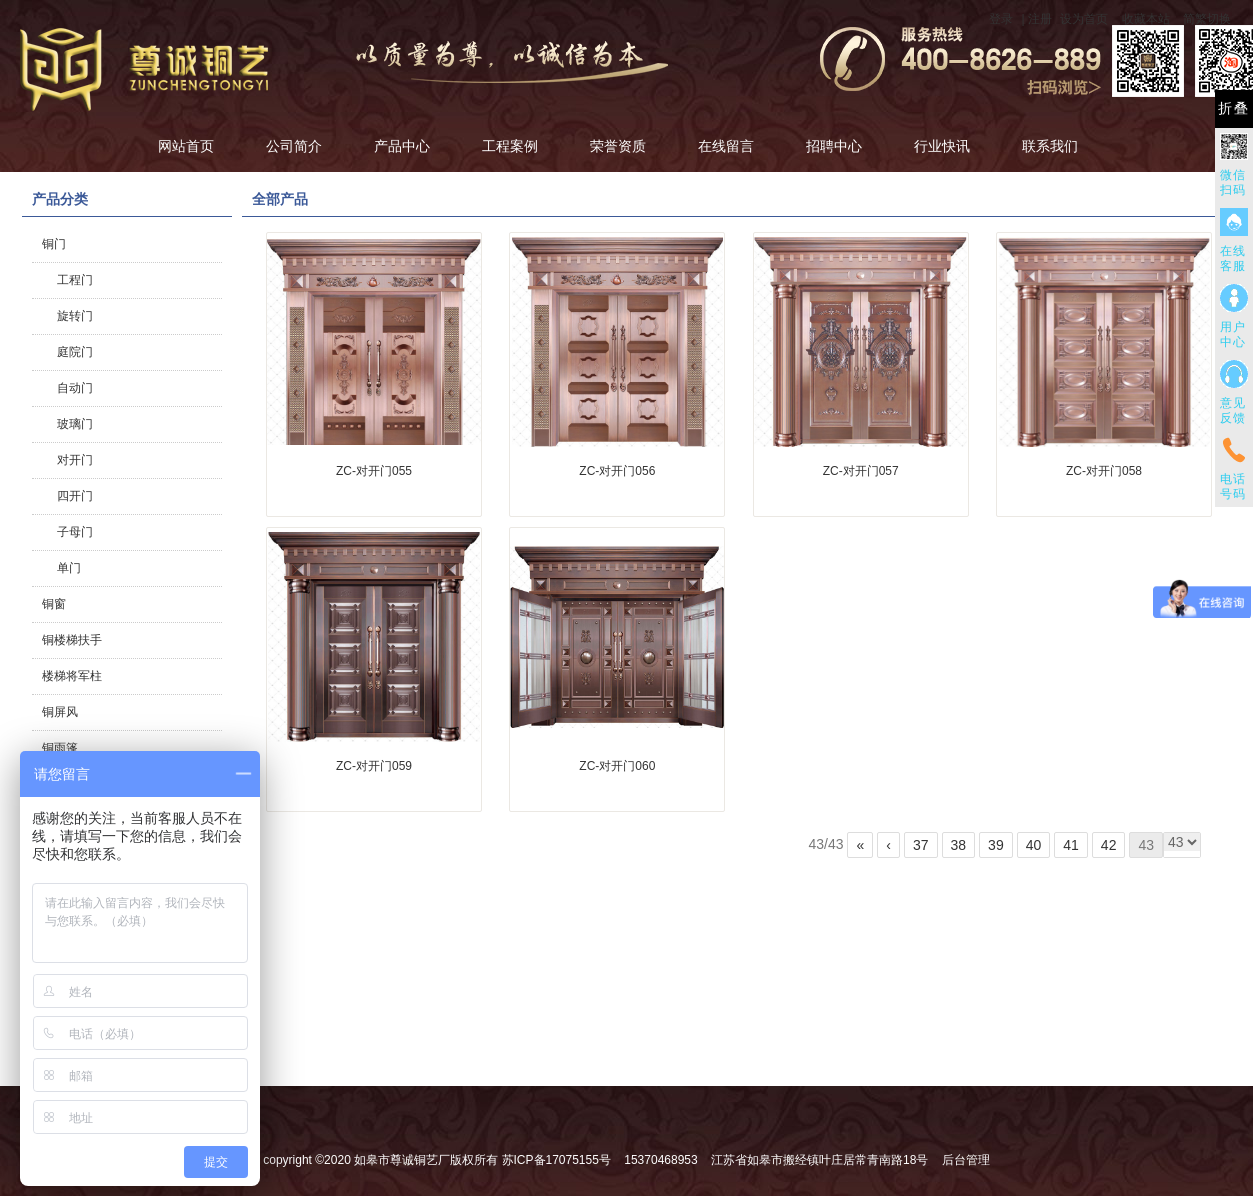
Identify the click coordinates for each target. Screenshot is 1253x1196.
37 (921, 845)
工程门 (75, 280)
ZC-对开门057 (861, 471)
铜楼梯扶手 (72, 640)
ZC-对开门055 (374, 471)
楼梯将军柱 (72, 676)
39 (996, 845)
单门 (69, 568)
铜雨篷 (60, 748)
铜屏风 (60, 712)
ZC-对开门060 (617, 766)
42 (1109, 845)
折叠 (1234, 108)
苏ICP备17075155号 (556, 1160)
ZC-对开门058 (1104, 471)
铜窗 (54, 604)
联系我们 (1050, 146)
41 (1071, 845)
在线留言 (726, 146)
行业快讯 (942, 146)
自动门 (75, 388)
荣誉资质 (618, 146)
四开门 (75, 496)
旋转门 (75, 316)
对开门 (75, 460)
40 (1034, 845)
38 (959, 845)
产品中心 (402, 146)
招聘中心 (834, 146)
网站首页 (186, 146)
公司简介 (294, 146)
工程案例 (510, 146)
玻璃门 (75, 424)
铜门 (54, 244)
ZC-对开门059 (374, 766)
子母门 (75, 532)
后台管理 (966, 1160)
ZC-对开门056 (617, 471)
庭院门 (75, 352)
